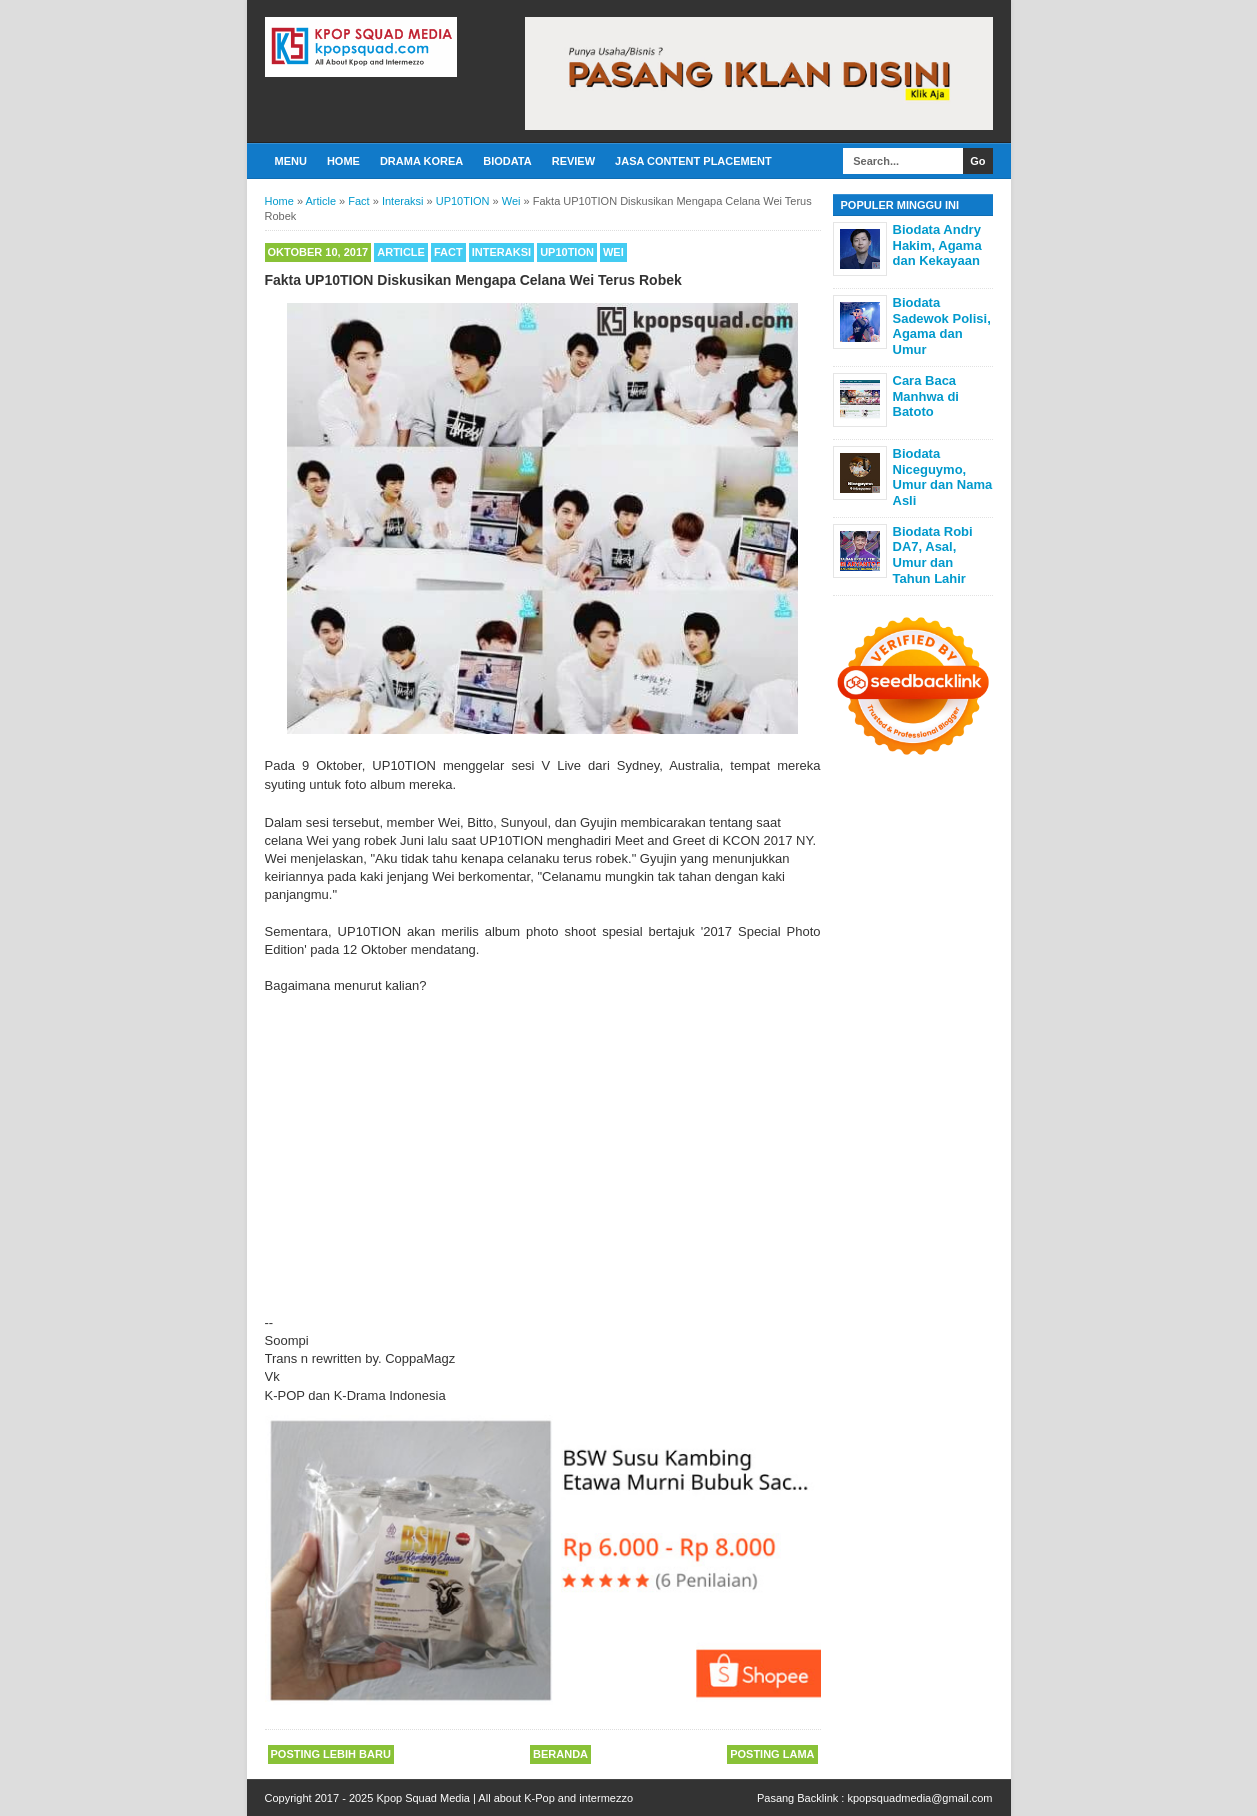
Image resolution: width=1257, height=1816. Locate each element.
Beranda (560, 1754)
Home (343, 161)
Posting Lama (772, 1754)
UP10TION (567, 252)
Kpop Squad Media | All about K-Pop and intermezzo (504, 1798)
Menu (291, 161)
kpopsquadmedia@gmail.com (919, 1798)
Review (573, 161)
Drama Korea (421, 161)
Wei (613, 252)
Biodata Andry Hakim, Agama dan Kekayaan (937, 245)
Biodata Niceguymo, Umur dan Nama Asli (943, 477)
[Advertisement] (543, 1146)
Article (401, 252)
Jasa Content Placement (693, 161)
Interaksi (501, 252)
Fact (448, 252)
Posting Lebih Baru (331, 1754)
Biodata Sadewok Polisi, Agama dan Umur (942, 326)
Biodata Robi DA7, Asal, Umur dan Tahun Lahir (933, 555)
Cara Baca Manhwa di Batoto (926, 396)
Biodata (507, 161)
